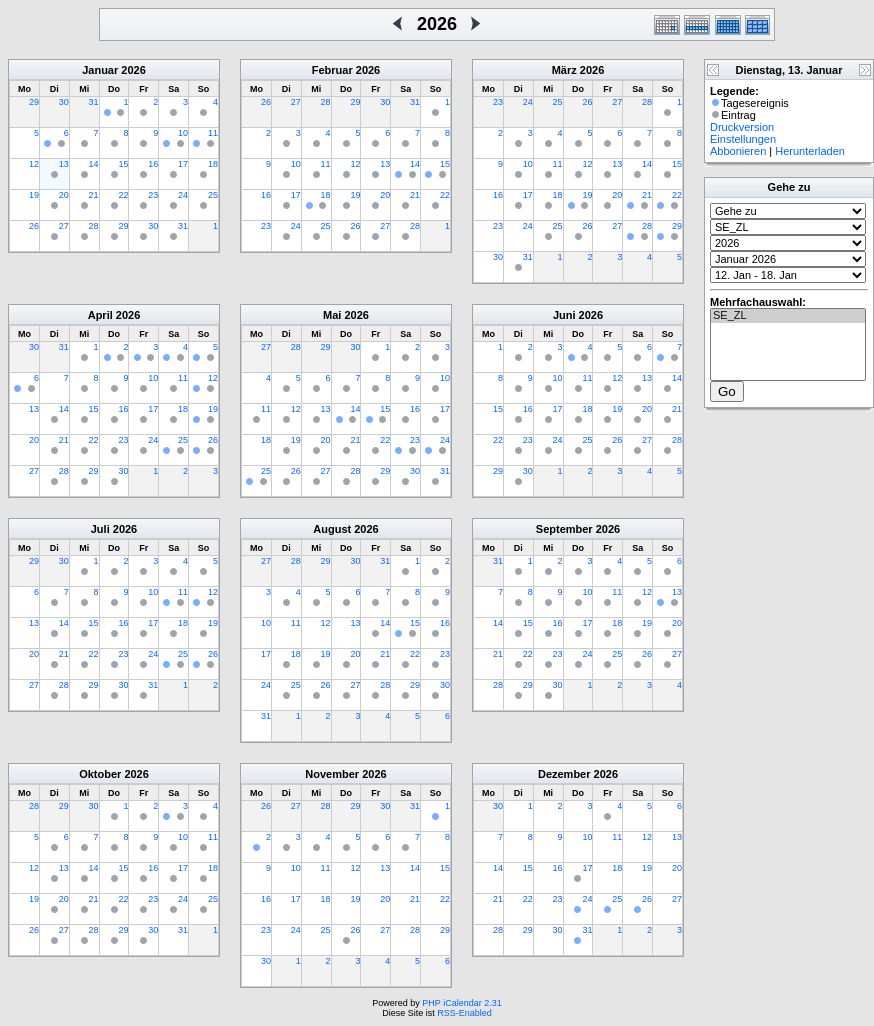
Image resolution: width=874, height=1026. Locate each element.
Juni (564, 315)
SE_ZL (788, 316)
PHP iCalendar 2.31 (461, 1003)
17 (183, 164)
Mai (332, 315)
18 (213, 164)
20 (64, 195)
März (564, 70)
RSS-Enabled (464, 1013)
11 (213, 133)
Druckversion (742, 127)
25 (213, 195)
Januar (100, 70)
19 (34, 195)
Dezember (564, 774)
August (332, 529)
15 (123, 164)
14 (94, 164)
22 (123, 195)
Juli (100, 529)
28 (94, 226)
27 (64, 226)
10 (183, 133)
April (100, 315)
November (332, 774)
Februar (332, 70)
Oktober (100, 774)
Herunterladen (810, 151)
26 (34, 226)
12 (34, 164)
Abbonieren (738, 151)
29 (34, 102)
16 (153, 164)
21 (94, 195)
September (564, 529)
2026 (133, 70)
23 (153, 195)
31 (94, 102)
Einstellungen (743, 139)
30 (64, 102)
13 (64, 164)
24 (183, 195)
